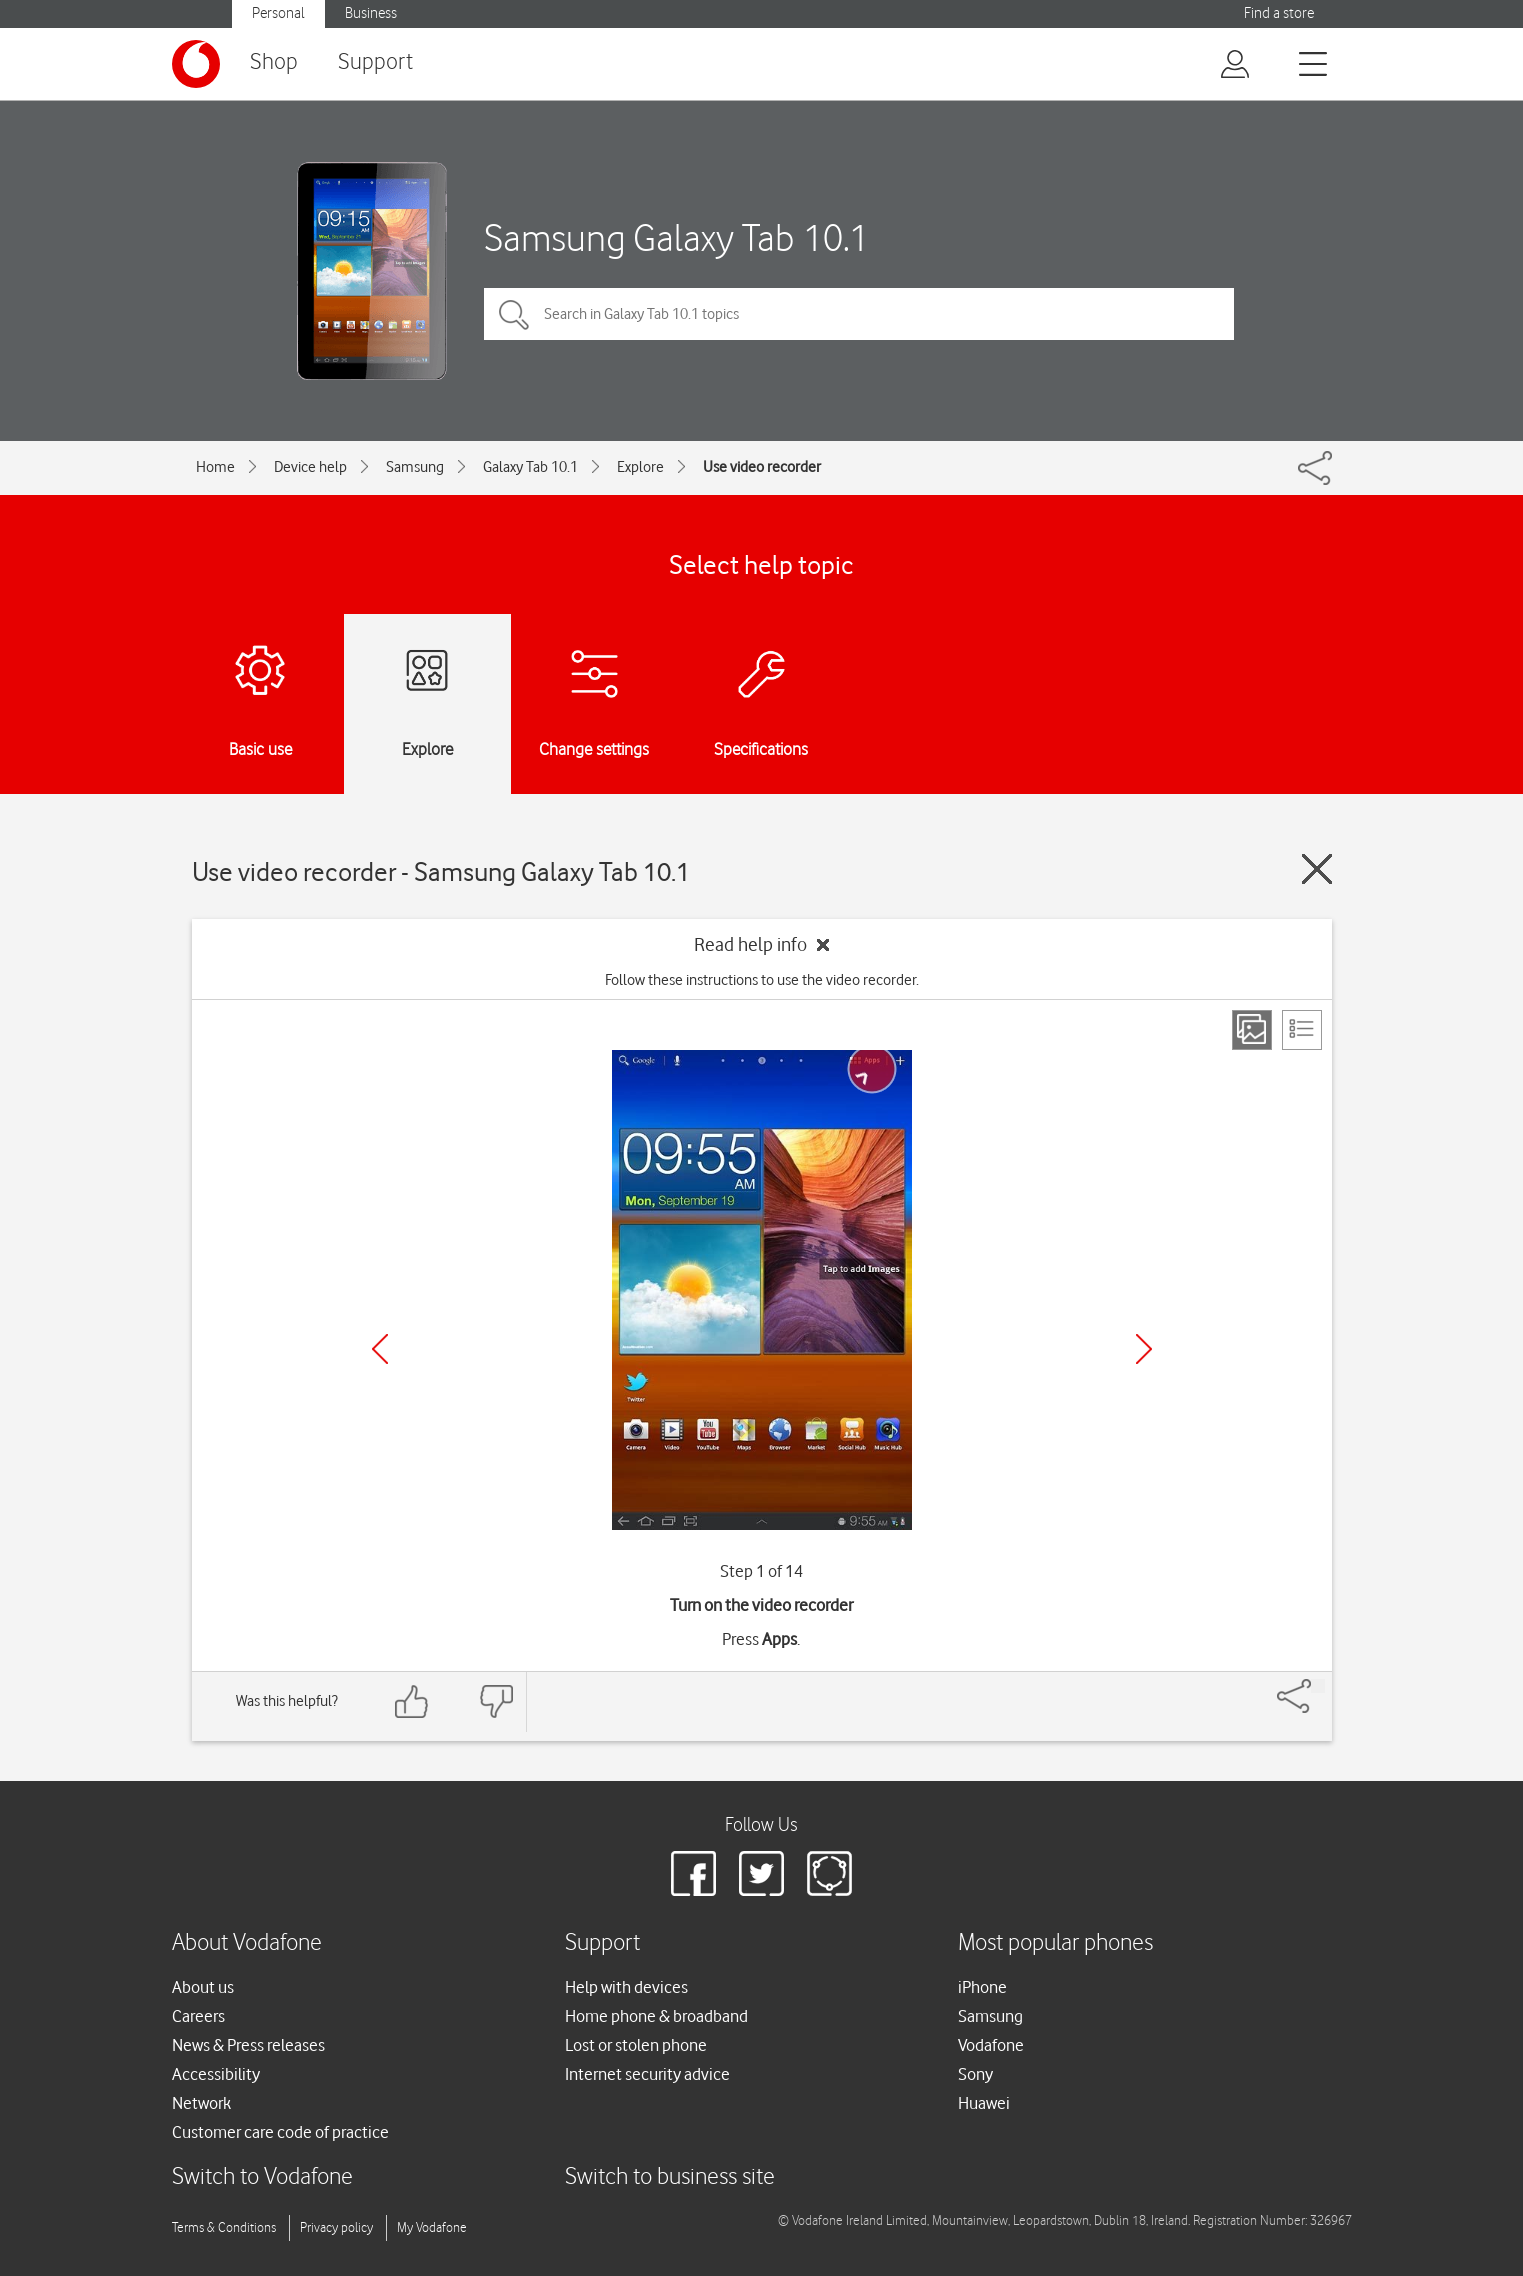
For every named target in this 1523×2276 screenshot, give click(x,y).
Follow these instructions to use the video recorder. (762, 980)
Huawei (984, 2103)
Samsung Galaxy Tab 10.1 (676, 237)
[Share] (1318, 1686)
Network (201, 2103)
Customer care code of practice (280, 2132)
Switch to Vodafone (262, 2177)
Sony (975, 2074)
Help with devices (626, 1987)
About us (203, 1987)
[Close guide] (1317, 869)
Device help (310, 467)
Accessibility (216, 2074)
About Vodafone (247, 1943)
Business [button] (371, 13)
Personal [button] (278, 13)
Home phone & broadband (656, 2016)
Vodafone (991, 2045)
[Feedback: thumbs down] (496, 1701)
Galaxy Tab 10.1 (530, 467)
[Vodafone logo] (196, 64)
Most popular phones (1055, 1943)
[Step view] (1252, 1030)
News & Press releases (248, 2045)
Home (215, 467)
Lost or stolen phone (636, 2045)
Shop (274, 62)
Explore (640, 467)
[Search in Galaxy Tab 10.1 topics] (859, 314)
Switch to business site (670, 2177)
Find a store (1279, 13)
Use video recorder (762, 467)
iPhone (982, 1987)
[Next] (1144, 1349)
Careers (198, 2016)
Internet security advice (647, 2074)
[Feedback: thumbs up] (412, 1701)
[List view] (1302, 1030)
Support (375, 62)
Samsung (415, 467)
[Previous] (380, 1349)
